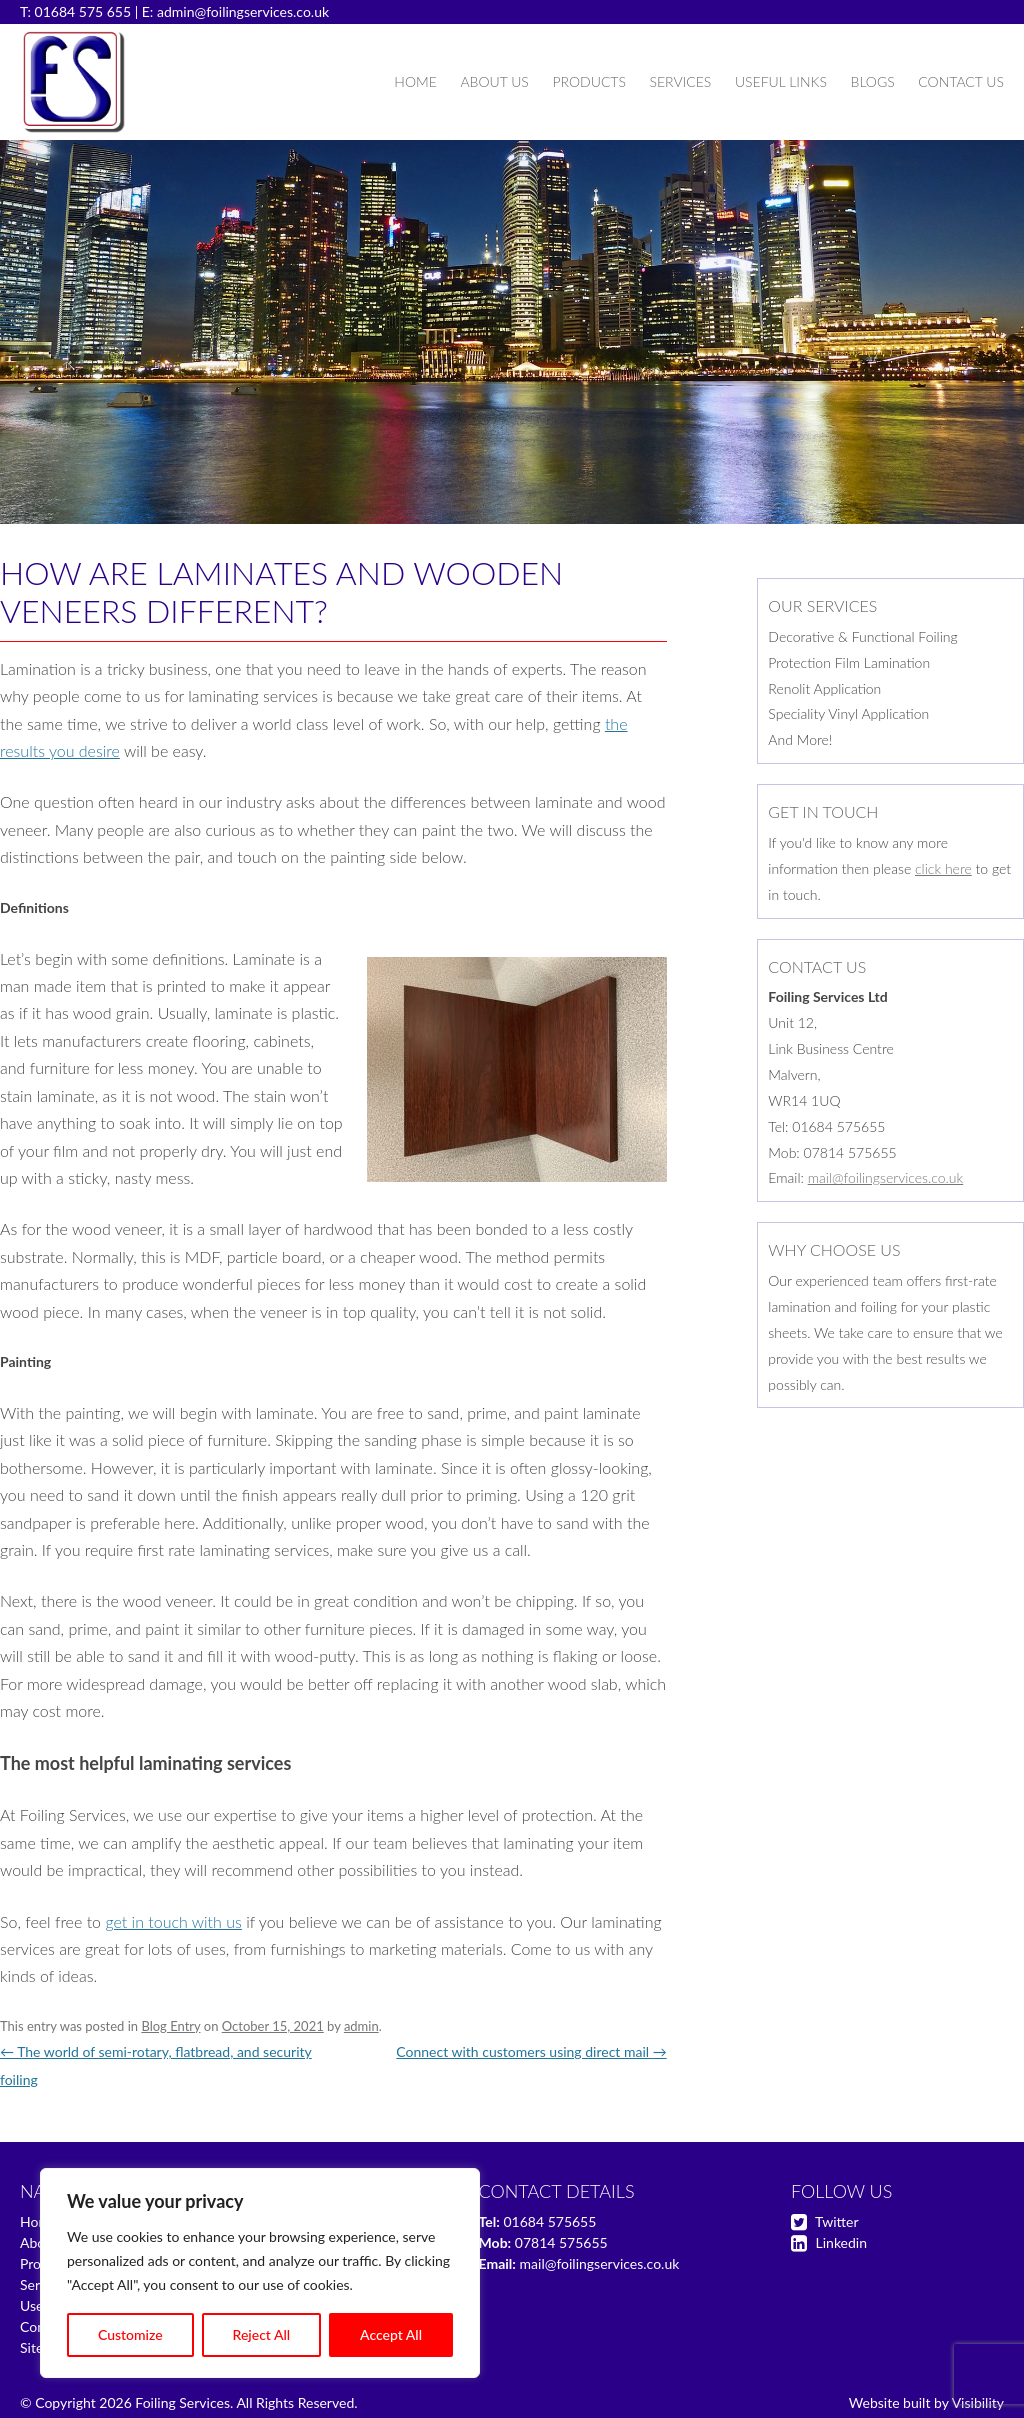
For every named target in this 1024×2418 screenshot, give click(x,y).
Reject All (262, 2334)
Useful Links (781, 81)
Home (415, 81)
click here (943, 868)
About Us (494, 81)
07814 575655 (561, 2242)
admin (361, 2026)
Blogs (873, 81)
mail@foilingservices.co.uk (886, 1177)
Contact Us (961, 81)
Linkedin (841, 2242)
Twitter (836, 2221)
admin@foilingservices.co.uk (243, 11)
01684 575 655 (83, 11)
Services (680, 81)
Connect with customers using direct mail (531, 2051)
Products (588, 81)
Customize (130, 2334)
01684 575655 (549, 2221)
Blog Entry (170, 2026)
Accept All (391, 2334)
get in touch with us (173, 1921)
